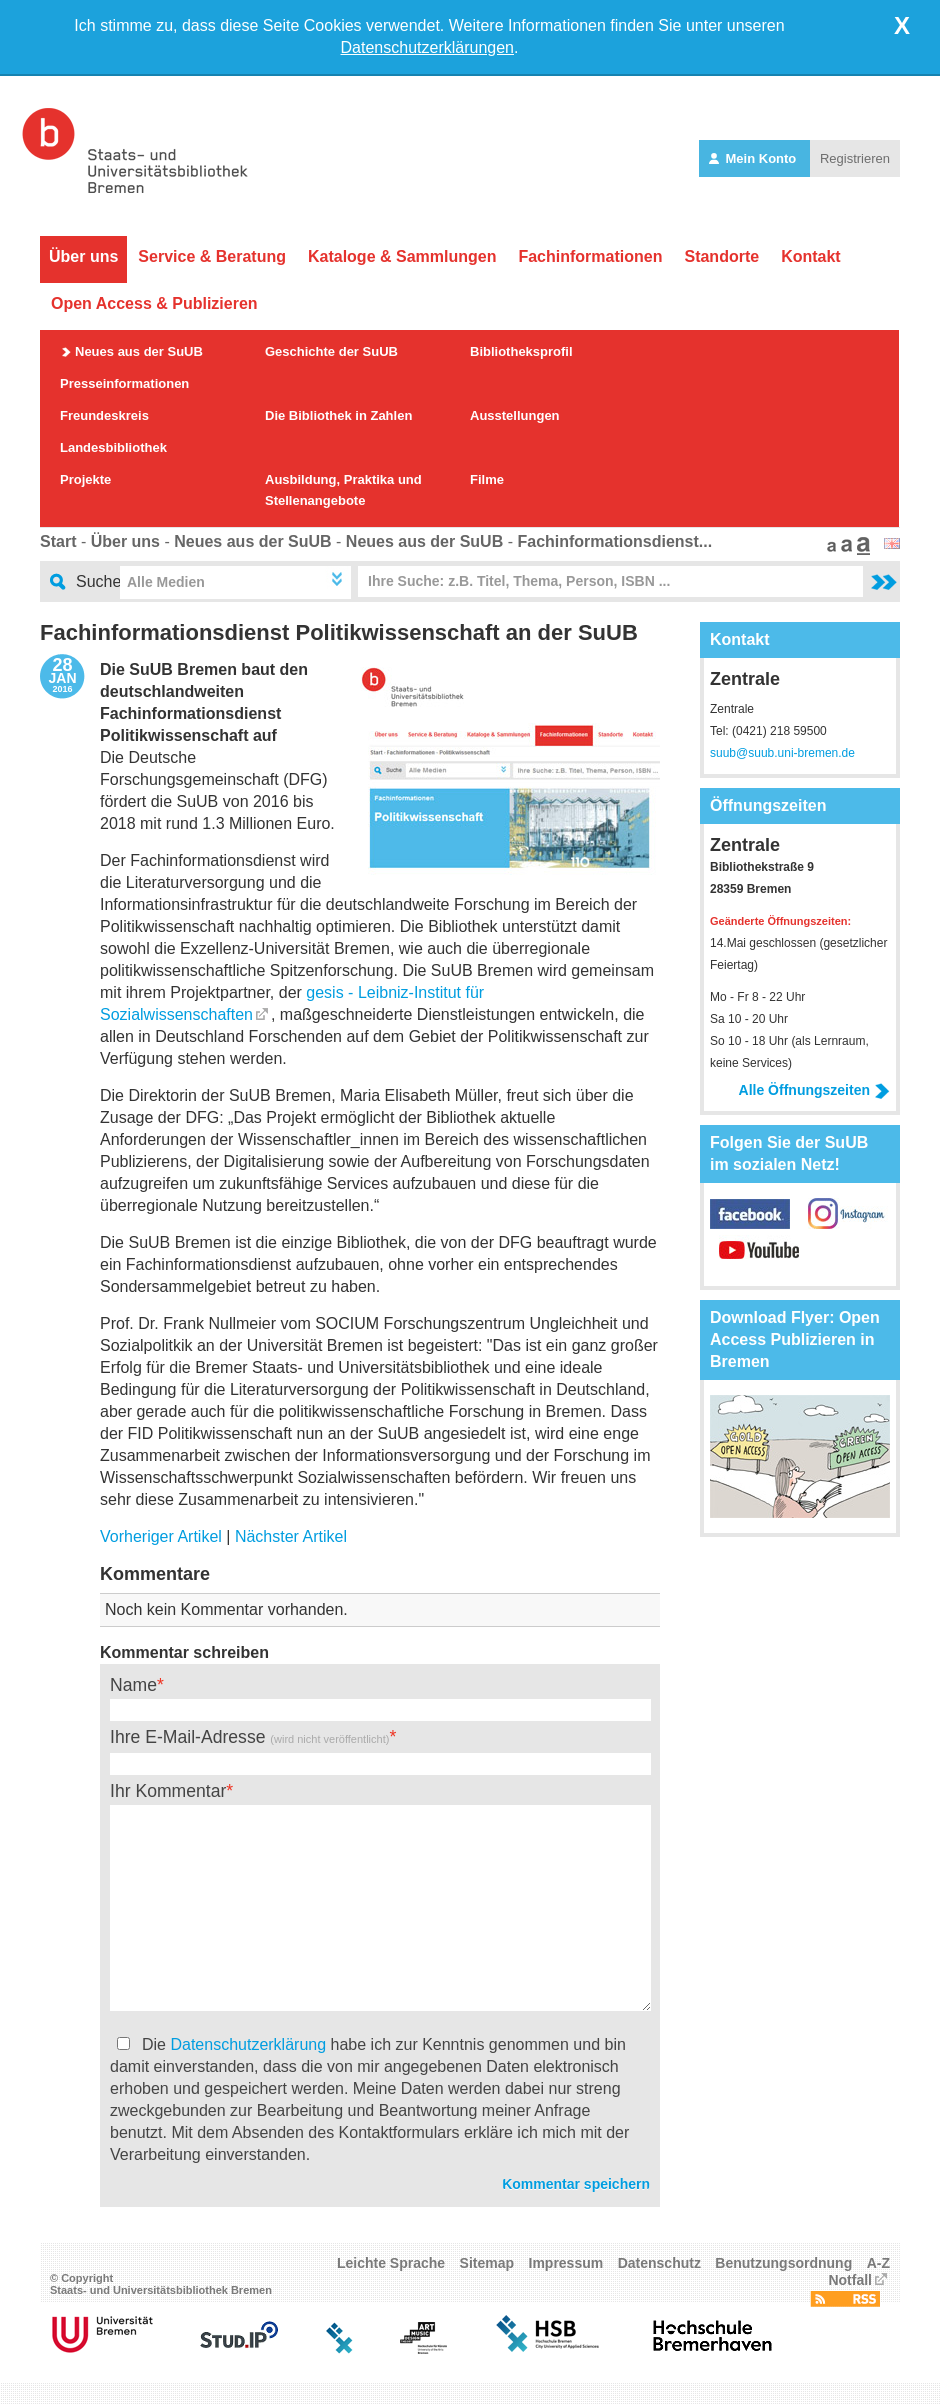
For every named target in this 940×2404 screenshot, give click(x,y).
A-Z (878, 2263)
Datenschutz (659, 2263)
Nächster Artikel (291, 1536)
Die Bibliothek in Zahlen (338, 415)
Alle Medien (166, 582)
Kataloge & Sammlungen (402, 256)
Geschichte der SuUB (331, 351)
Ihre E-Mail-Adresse (249, 1737)
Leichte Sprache (391, 2263)
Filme (487, 479)
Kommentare (155, 1574)
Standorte (721, 256)
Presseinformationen (124, 383)
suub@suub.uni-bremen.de (782, 753)
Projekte (85, 479)
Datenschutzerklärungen (427, 47)
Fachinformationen (590, 256)
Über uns (83, 256)
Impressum (566, 2263)
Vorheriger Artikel (161, 1536)
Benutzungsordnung (783, 2263)
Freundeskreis (104, 415)
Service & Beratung (212, 256)
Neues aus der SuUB (139, 351)
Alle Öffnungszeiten (814, 1090)
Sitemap (487, 2263)
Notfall (850, 2280)
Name (133, 1685)
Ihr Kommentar (168, 1791)
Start (58, 541)
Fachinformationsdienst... (614, 541)
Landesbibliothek (113, 447)
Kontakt (811, 256)
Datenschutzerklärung (248, 2044)
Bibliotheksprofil (521, 351)
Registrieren (855, 158)
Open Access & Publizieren (154, 303)
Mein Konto (754, 158)
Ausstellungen (515, 415)
